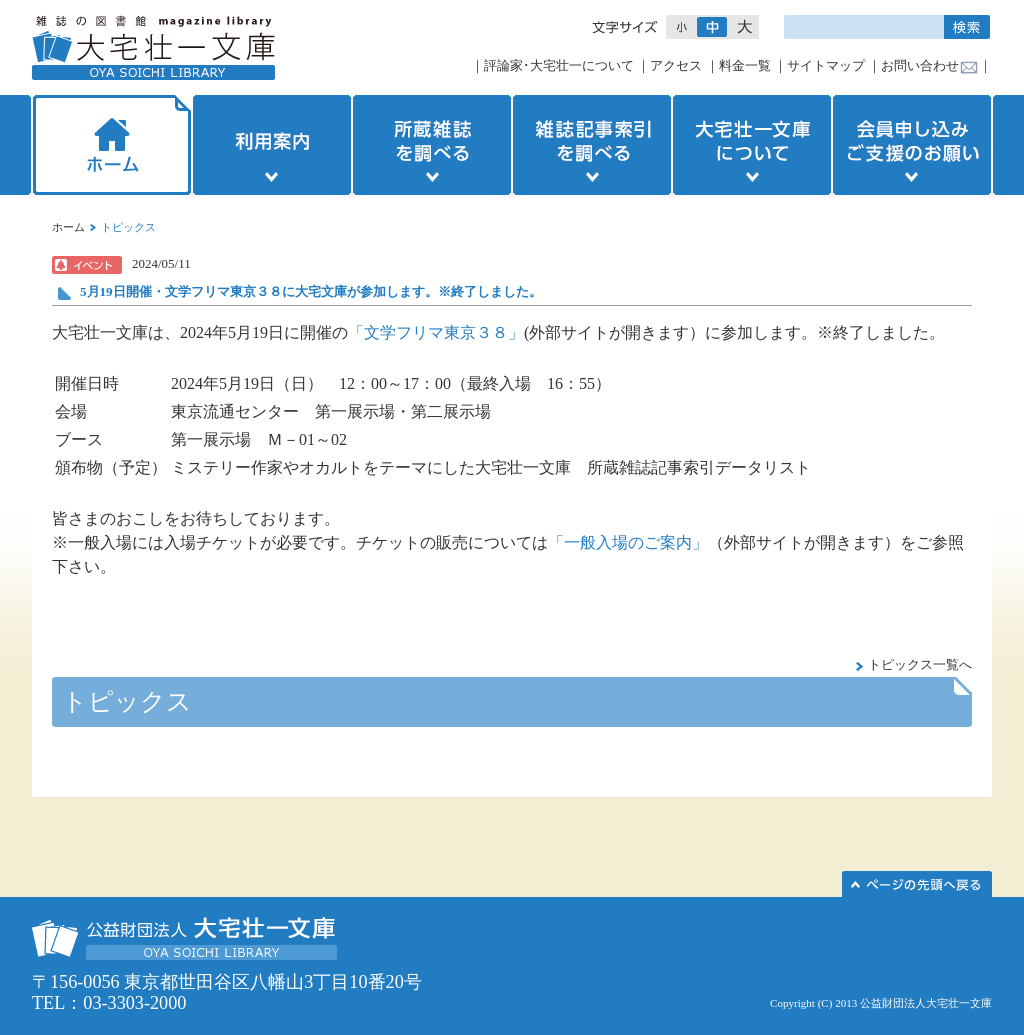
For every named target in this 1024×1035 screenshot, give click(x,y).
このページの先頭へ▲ (917, 884)
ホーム (110, 145)
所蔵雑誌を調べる (432, 145)
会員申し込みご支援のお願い (914, 145)
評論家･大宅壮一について (559, 65)
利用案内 (272, 145)
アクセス (676, 65)
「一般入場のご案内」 (628, 542)
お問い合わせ (920, 65)
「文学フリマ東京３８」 (436, 332)
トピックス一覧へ (920, 664)
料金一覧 (745, 65)
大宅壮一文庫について (752, 145)
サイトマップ (826, 65)
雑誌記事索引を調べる (592, 145)
